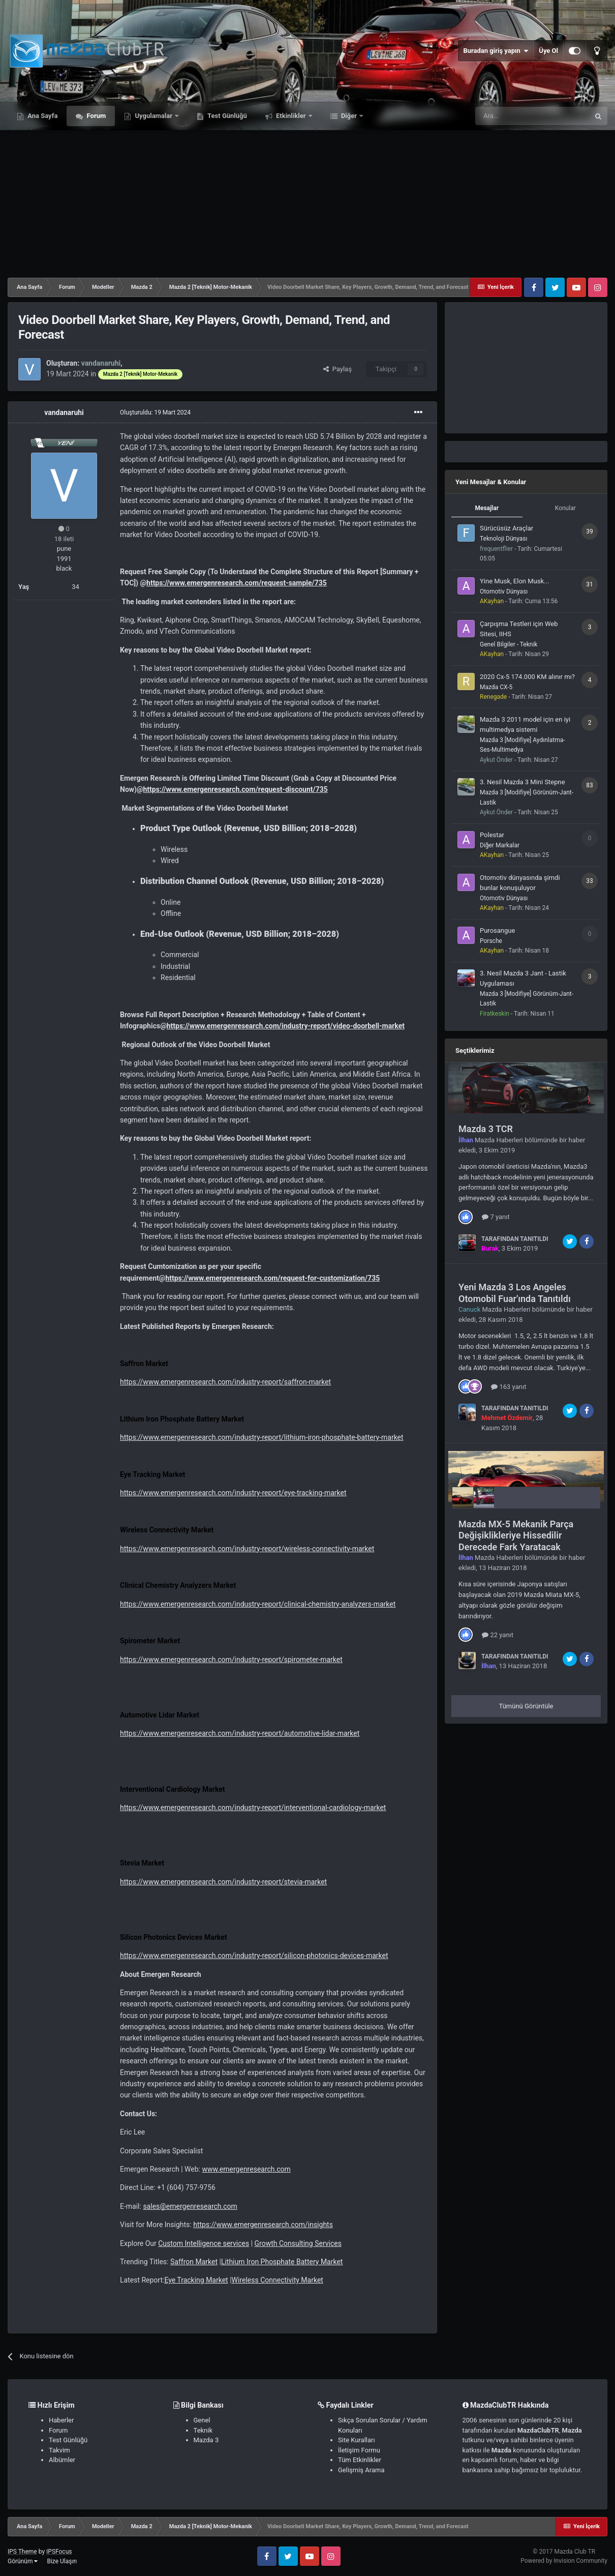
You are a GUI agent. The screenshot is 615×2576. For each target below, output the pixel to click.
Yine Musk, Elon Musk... (514, 581)
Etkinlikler (291, 116)
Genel (202, 2420)
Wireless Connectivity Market (277, 2280)
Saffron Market (194, 2262)
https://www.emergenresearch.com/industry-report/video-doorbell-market (286, 1026)
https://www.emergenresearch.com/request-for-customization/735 (272, 1278)
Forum (95, 116)
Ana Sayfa (41, 116)
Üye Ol (548, 50)
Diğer (349, 116)
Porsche (491, 940)
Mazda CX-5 (496, 687)
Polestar (492, 835)
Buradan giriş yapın (495, 51)
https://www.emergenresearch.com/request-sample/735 (236, 583)
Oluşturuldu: (155, 412)
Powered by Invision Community (563, 2560)
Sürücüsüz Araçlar (506, 528)
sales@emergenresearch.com (190, 2206)
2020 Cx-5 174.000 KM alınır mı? (527, 676)
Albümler (62, 2460)
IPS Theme (22, 2551)
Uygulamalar (153, 116)
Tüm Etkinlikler (359, 2460)
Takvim (59, 2450)
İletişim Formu (359, 2450)
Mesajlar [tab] (487, 508)
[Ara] (532, 116)
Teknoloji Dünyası (503, 538)
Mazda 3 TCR (485, 1128)
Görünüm (23, 2561)
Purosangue (497, 930)
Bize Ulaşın (62, 2561)
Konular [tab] (565, 508)
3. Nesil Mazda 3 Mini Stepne (522, 782)
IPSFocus (59, 2551)
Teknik (203, 2430)
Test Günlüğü (226, 116)
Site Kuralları (356, 2440)
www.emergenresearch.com (246, 2169)
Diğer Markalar (499, 845)
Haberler (61, 2420)
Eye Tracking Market (196, 2280)
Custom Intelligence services (203, 2243)
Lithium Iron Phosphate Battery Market (282, 2262)
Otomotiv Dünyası (504, 591)
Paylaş (337, 369)
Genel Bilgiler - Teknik (508, 644)
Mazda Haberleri (499, 1140)
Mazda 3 (206, 2440)
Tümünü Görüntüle (526, 1706)
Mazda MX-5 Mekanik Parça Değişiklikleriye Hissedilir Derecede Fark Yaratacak (515, 1535)
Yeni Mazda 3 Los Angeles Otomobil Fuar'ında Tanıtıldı (514, 1293)
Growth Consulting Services (298, 2243)
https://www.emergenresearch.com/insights (263, 2224)
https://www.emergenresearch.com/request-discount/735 (235, 789)
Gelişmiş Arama (361, 2470)
